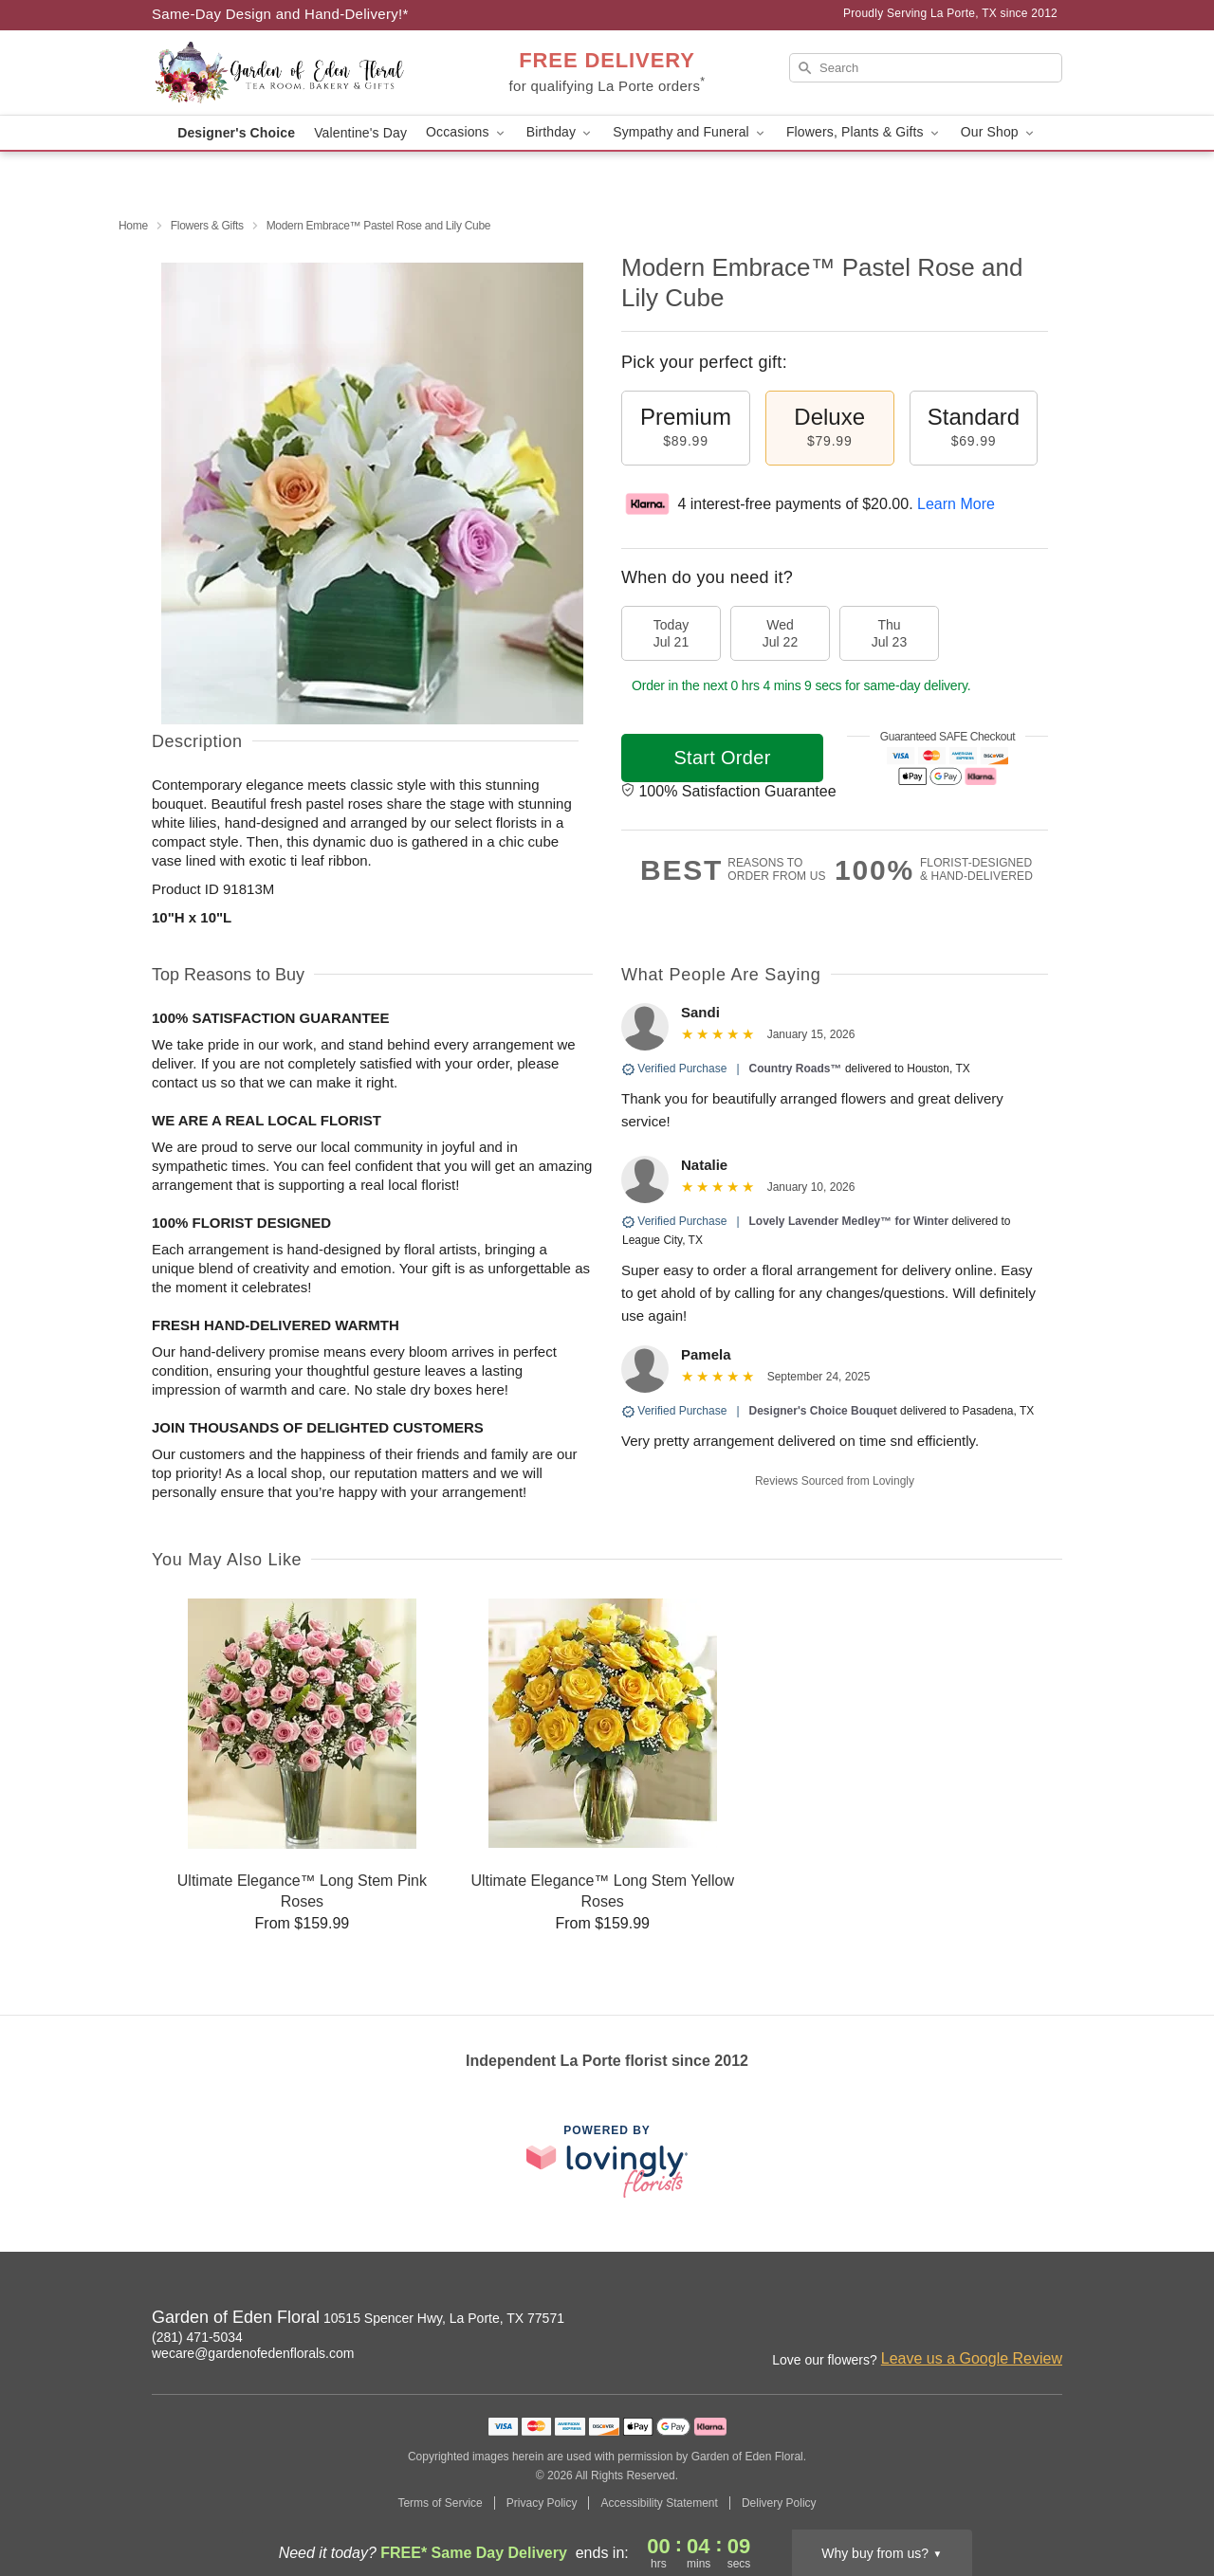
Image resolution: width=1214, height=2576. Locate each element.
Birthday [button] (560, 132)
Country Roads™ (795, 1068)
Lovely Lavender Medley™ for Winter (849, 1221)
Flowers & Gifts (207, 225)
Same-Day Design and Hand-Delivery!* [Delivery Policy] (280, 14)
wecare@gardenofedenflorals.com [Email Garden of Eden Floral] (253, 2353)
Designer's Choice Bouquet (823, 1410)
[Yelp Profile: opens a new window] (1049, 2320)
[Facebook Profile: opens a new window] (1007, 2320)
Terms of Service (439, 2503)
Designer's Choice (236, 132)
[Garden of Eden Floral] (288, 73)
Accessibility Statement (658, 2503)
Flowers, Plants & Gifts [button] (864, 132)
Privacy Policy (542, 2503)
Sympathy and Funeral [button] (690, 132)
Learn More (956, 504)
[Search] (925, 67)
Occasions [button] (466, 132)
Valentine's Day (360, 132)
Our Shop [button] (999, 132)
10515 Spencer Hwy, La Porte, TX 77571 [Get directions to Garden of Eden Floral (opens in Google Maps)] (443, 2318)
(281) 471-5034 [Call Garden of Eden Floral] (197, 2337)
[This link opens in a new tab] (607, 2161)
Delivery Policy (779, 2503)
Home (133, 225)
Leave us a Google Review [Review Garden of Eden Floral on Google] (971, 2358)
